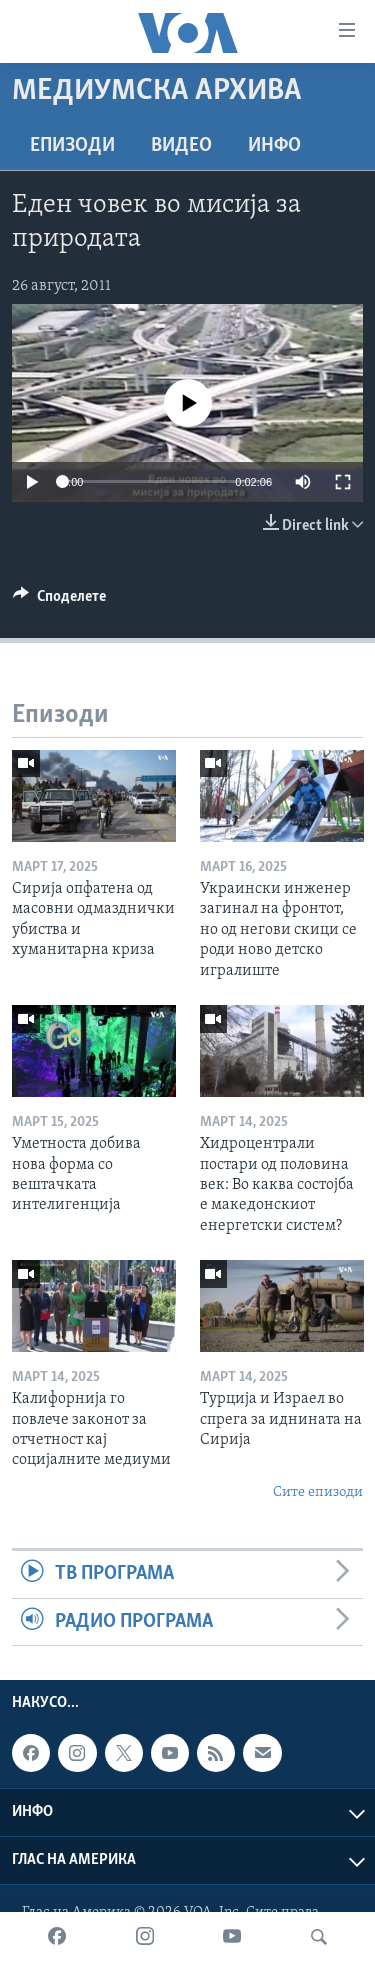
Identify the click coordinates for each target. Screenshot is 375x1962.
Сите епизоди (318, 1492)
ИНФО (274, 146)
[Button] (59, 601)
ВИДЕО (181, 146)
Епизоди (72, 146)
